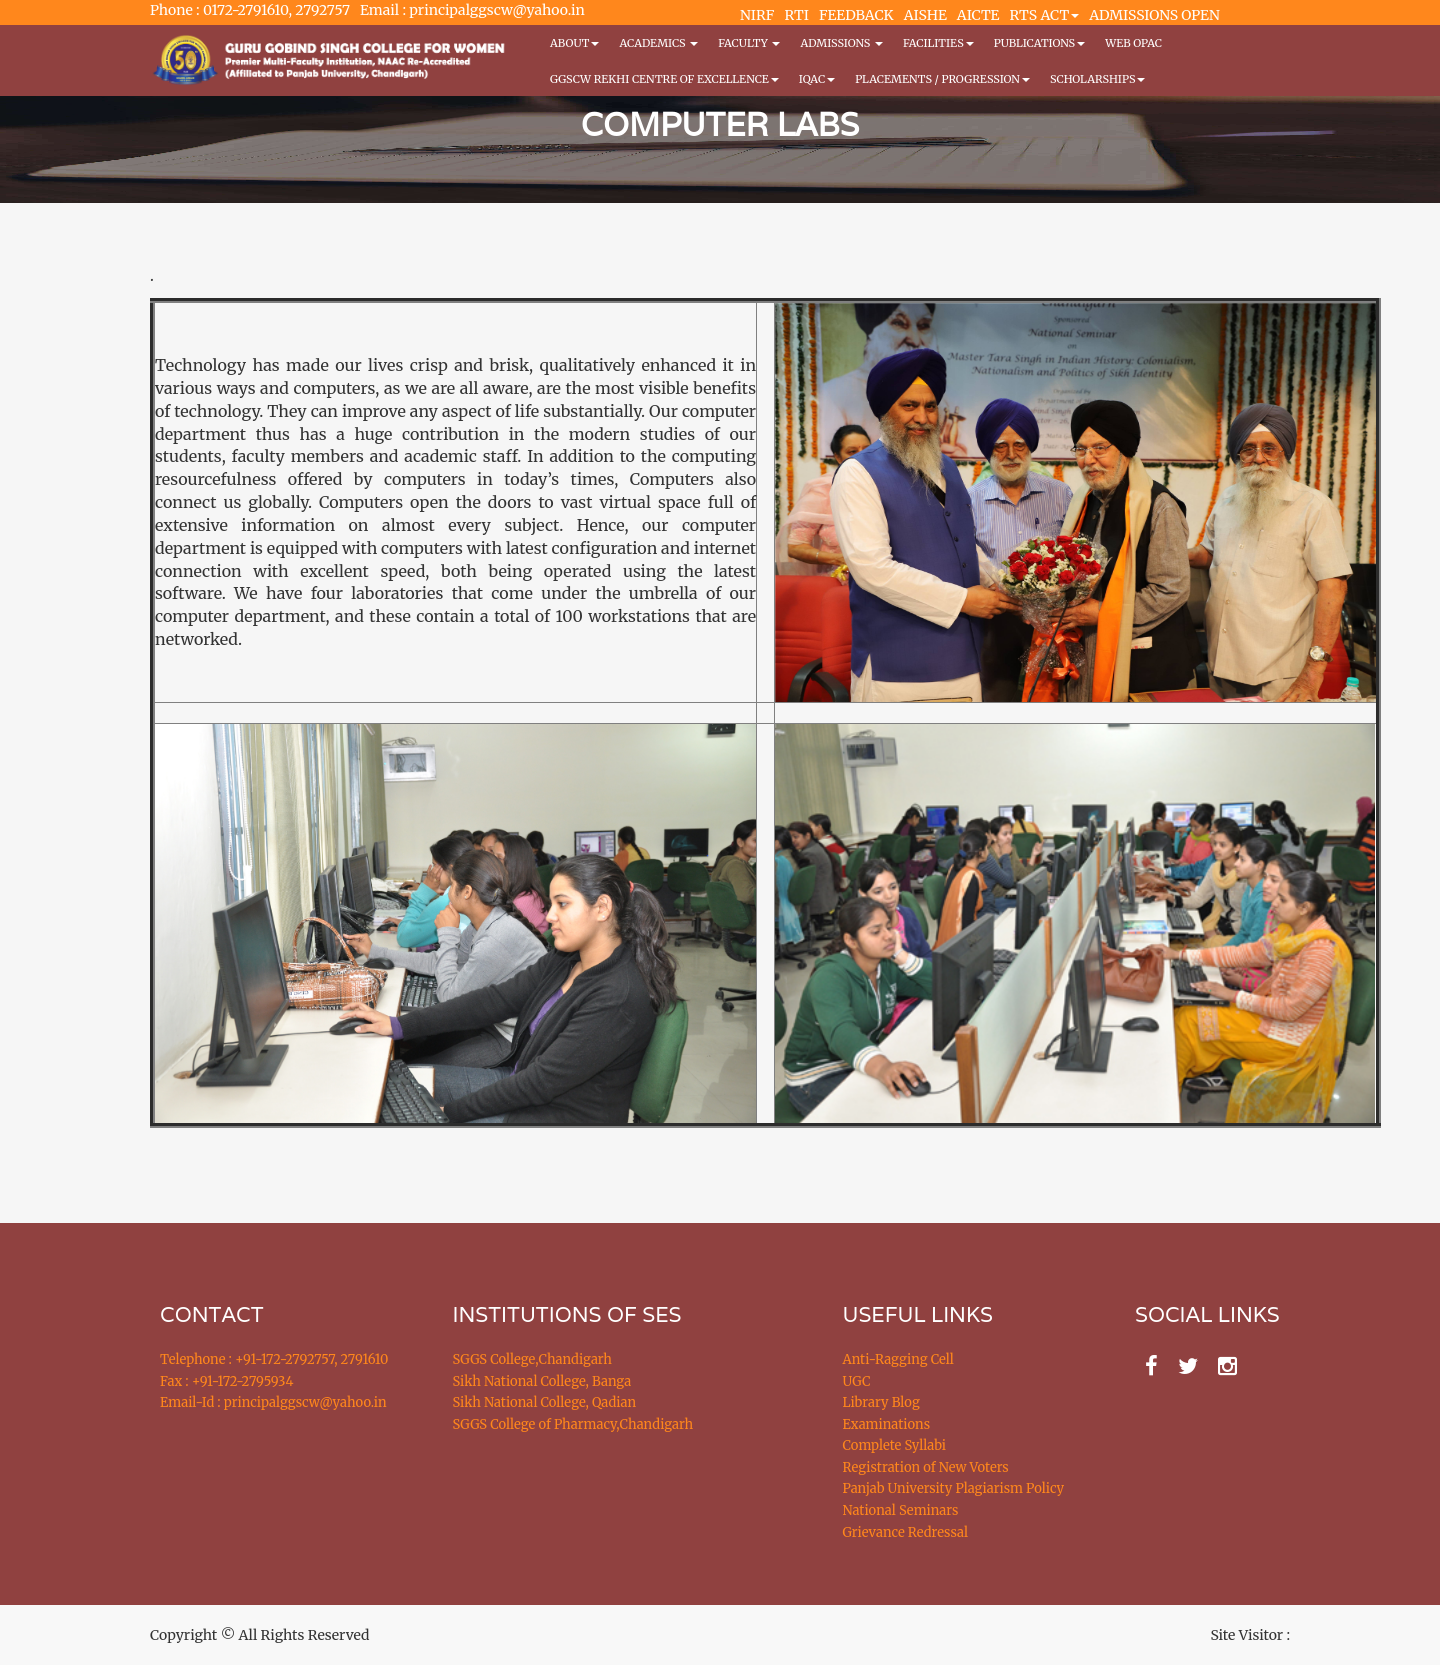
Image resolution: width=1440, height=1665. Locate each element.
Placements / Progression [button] (942, 79)
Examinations (887, 1424)
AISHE (925, 15)
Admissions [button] (841, 43)
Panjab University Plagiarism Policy (954, 1488)
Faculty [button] (749, 43)
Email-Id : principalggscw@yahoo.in (273, 1402)
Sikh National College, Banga (542, 1381)
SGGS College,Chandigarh (532, 1359)
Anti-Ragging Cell (898, 1359)
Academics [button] (658, 43)
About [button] (574, 43)
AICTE (978, 15)
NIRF (757, 15)
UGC (857, 1381)
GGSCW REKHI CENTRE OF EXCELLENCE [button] (664, 79)
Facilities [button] (938, 43)
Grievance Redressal (906, 1532)
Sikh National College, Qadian (545, 1402)
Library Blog (881, 1402)
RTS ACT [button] (1045, 15)
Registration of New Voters (926, 1467)
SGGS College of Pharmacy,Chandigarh (573, 1424)
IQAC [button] (817, 79)
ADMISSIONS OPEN (1154, 15)
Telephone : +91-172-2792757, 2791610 (274, 1359)
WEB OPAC (1133, 43)
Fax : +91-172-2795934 (226, 1381)
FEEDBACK (856, 15)
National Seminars (901, 1510)
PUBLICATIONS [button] (1039, 43)
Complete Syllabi (895, 1445)
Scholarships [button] (1098, 79)
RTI (796, 15)
